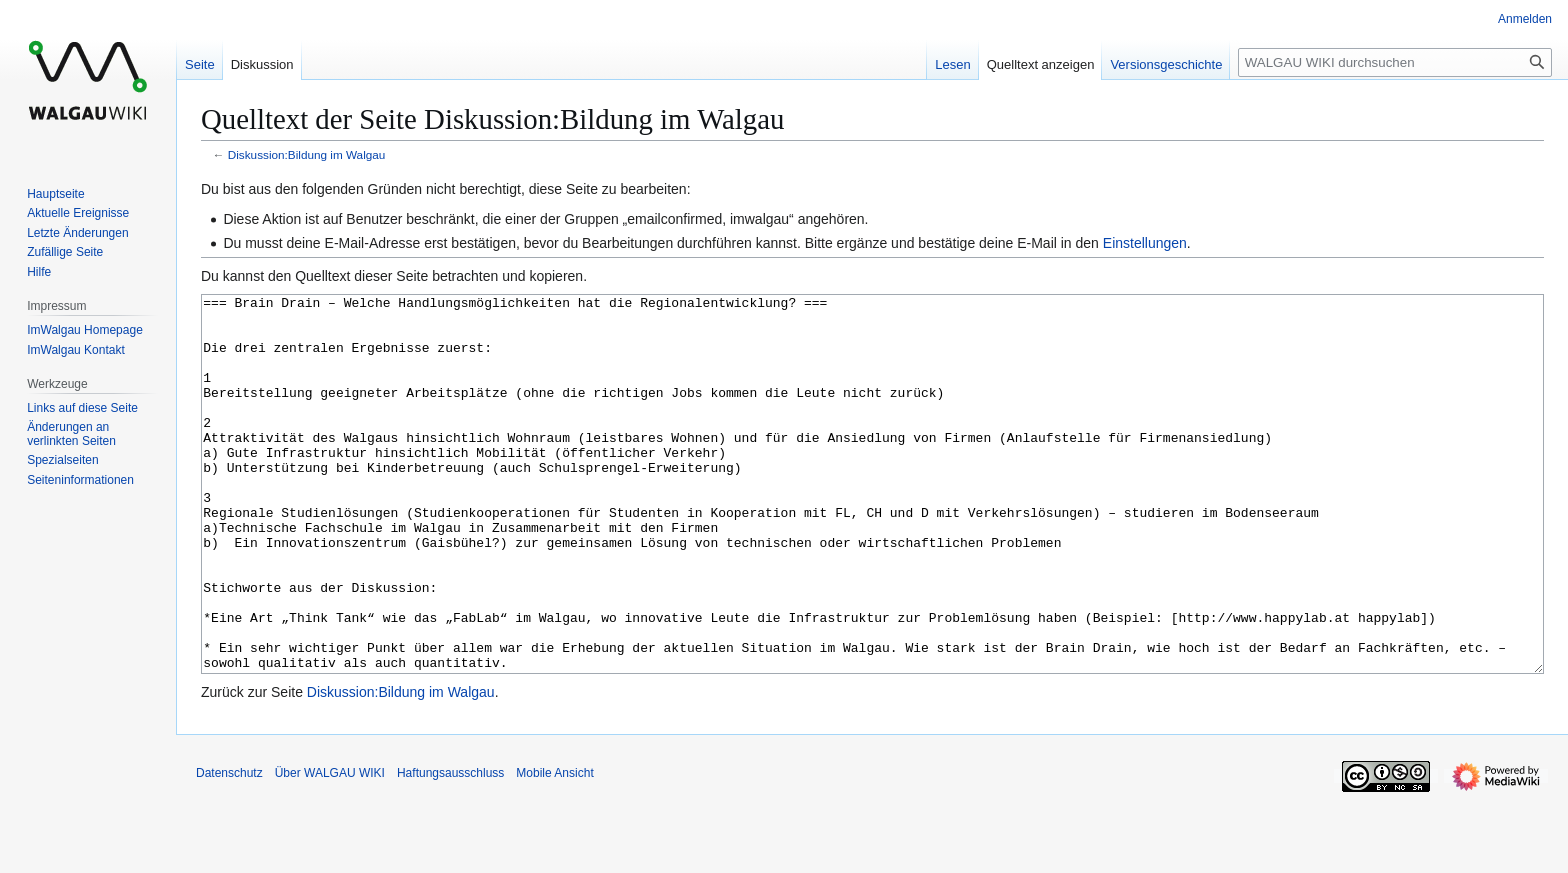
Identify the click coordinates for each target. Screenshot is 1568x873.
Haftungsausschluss (450, 848)
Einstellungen (1145, 243)
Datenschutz (229, 848)
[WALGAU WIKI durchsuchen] (1395, 62)
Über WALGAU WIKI (330, 848)
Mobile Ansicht (554, 848)
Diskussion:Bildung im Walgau (307, 154)
